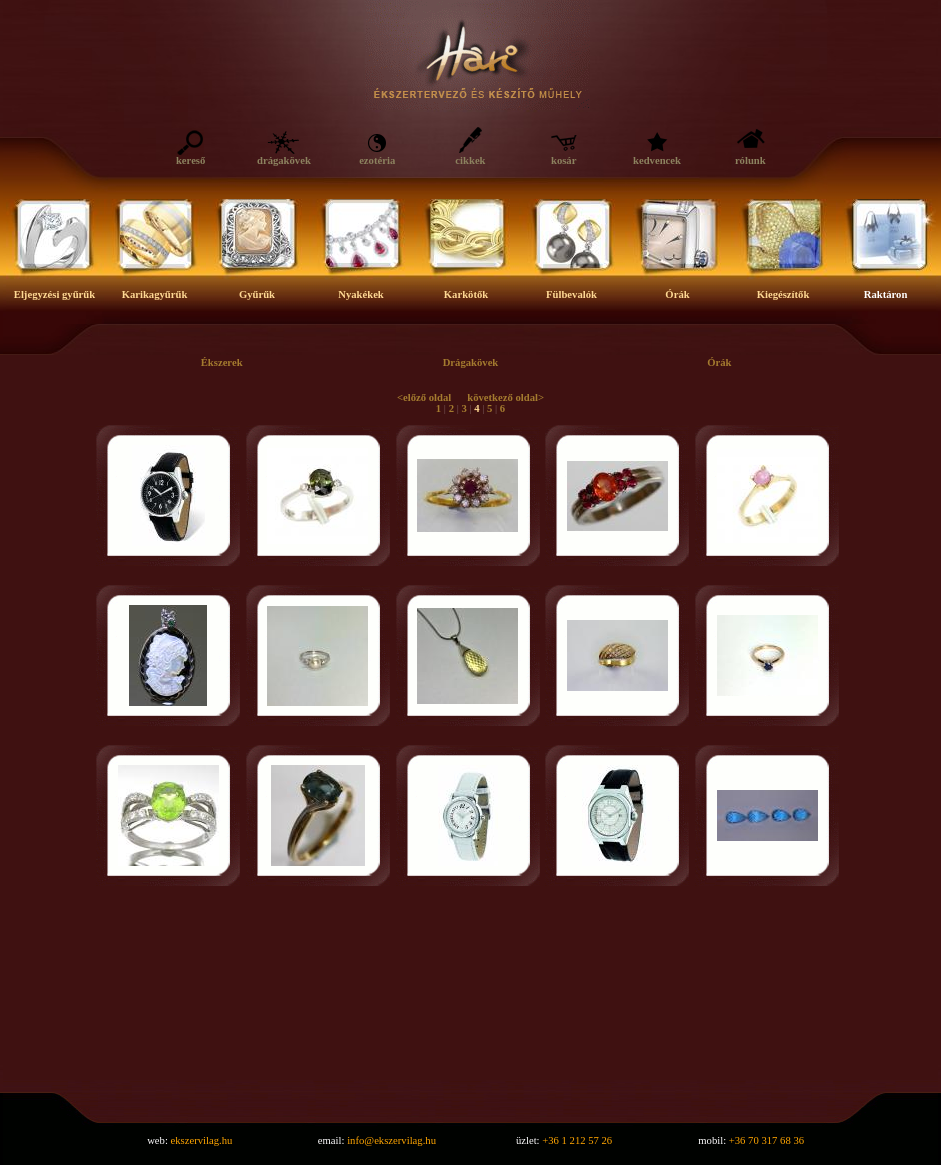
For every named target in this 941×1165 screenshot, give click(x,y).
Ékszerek (222, 362)
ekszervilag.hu (202, 1140)
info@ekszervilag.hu (391, 1140)
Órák (719, 362)
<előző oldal (424, 397)
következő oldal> (505, 397)
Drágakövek (471, 362)
